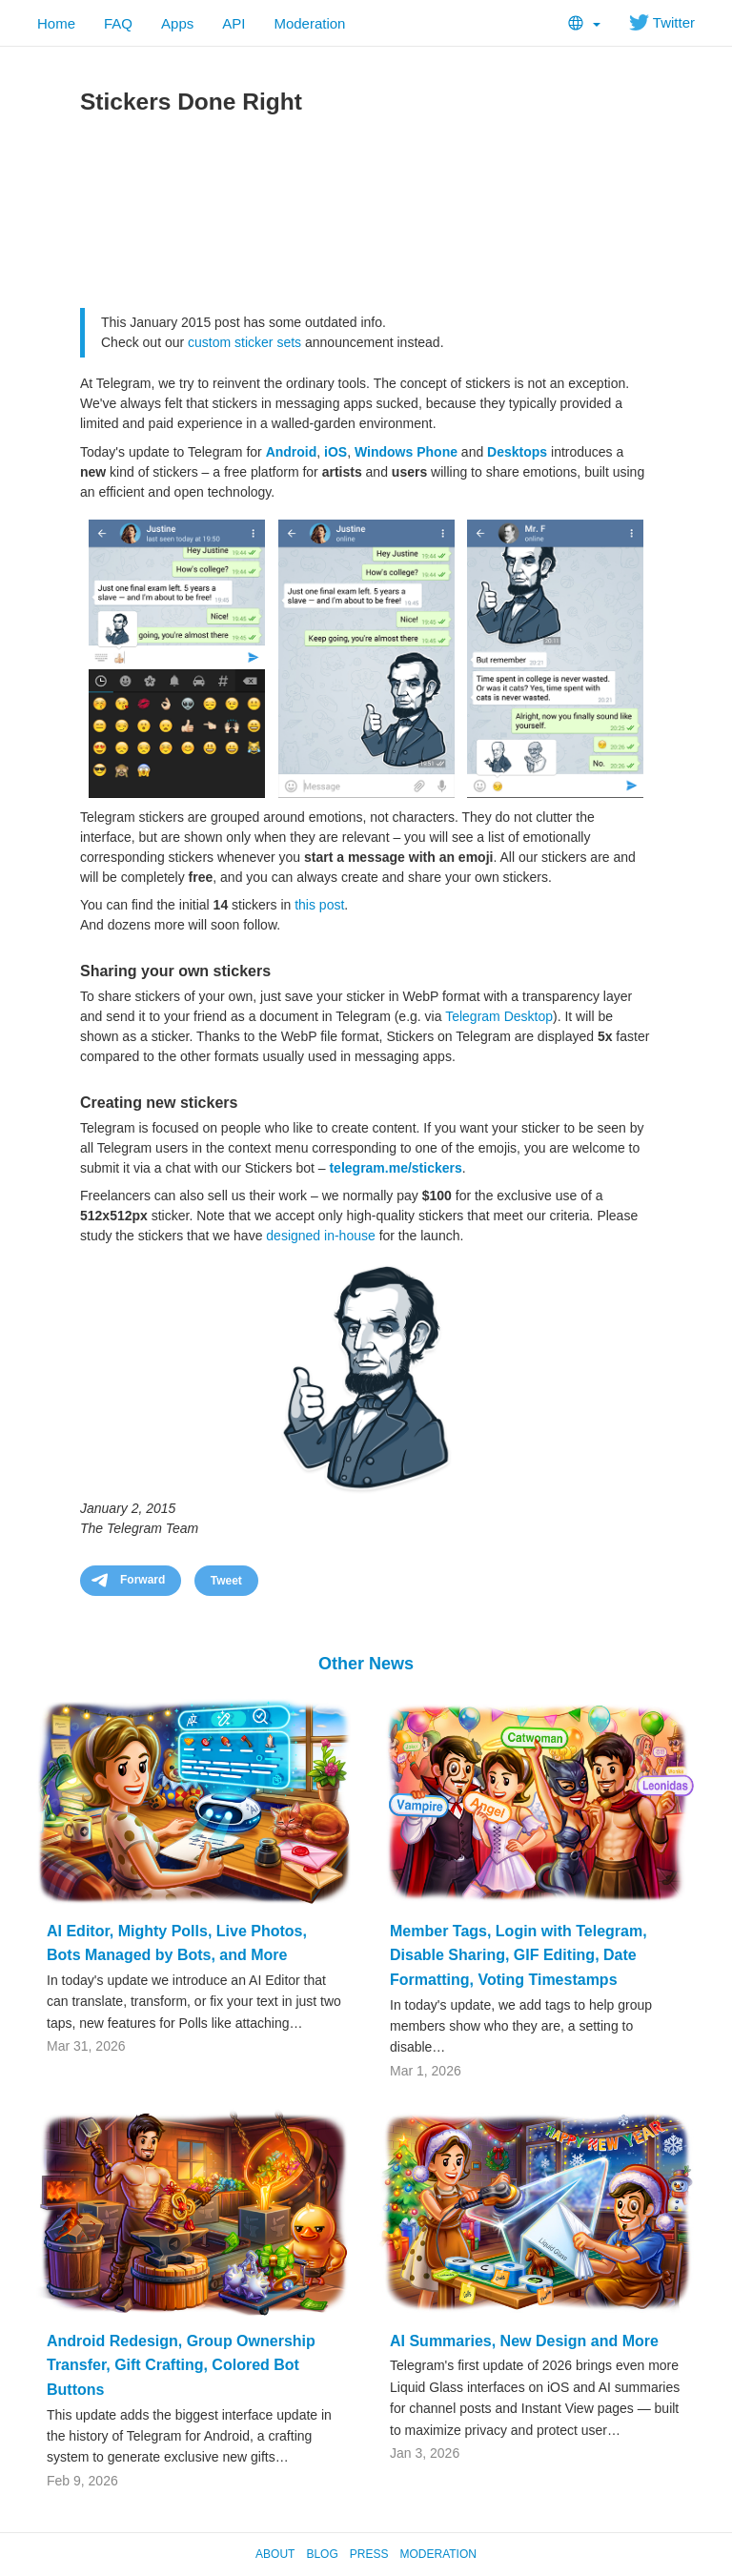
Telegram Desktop (499, 1016)
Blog (321, 2554)
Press (369, 2554)
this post (319, 904)
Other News (366, 1663)
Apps (177, 23)
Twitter (662, 22)
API (233, 23)
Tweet (226, 1580)
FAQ (118, 23)
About (275, 2554)
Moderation (309, 23)
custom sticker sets (244, 342)
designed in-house (320, 1235)
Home (56, 23)
